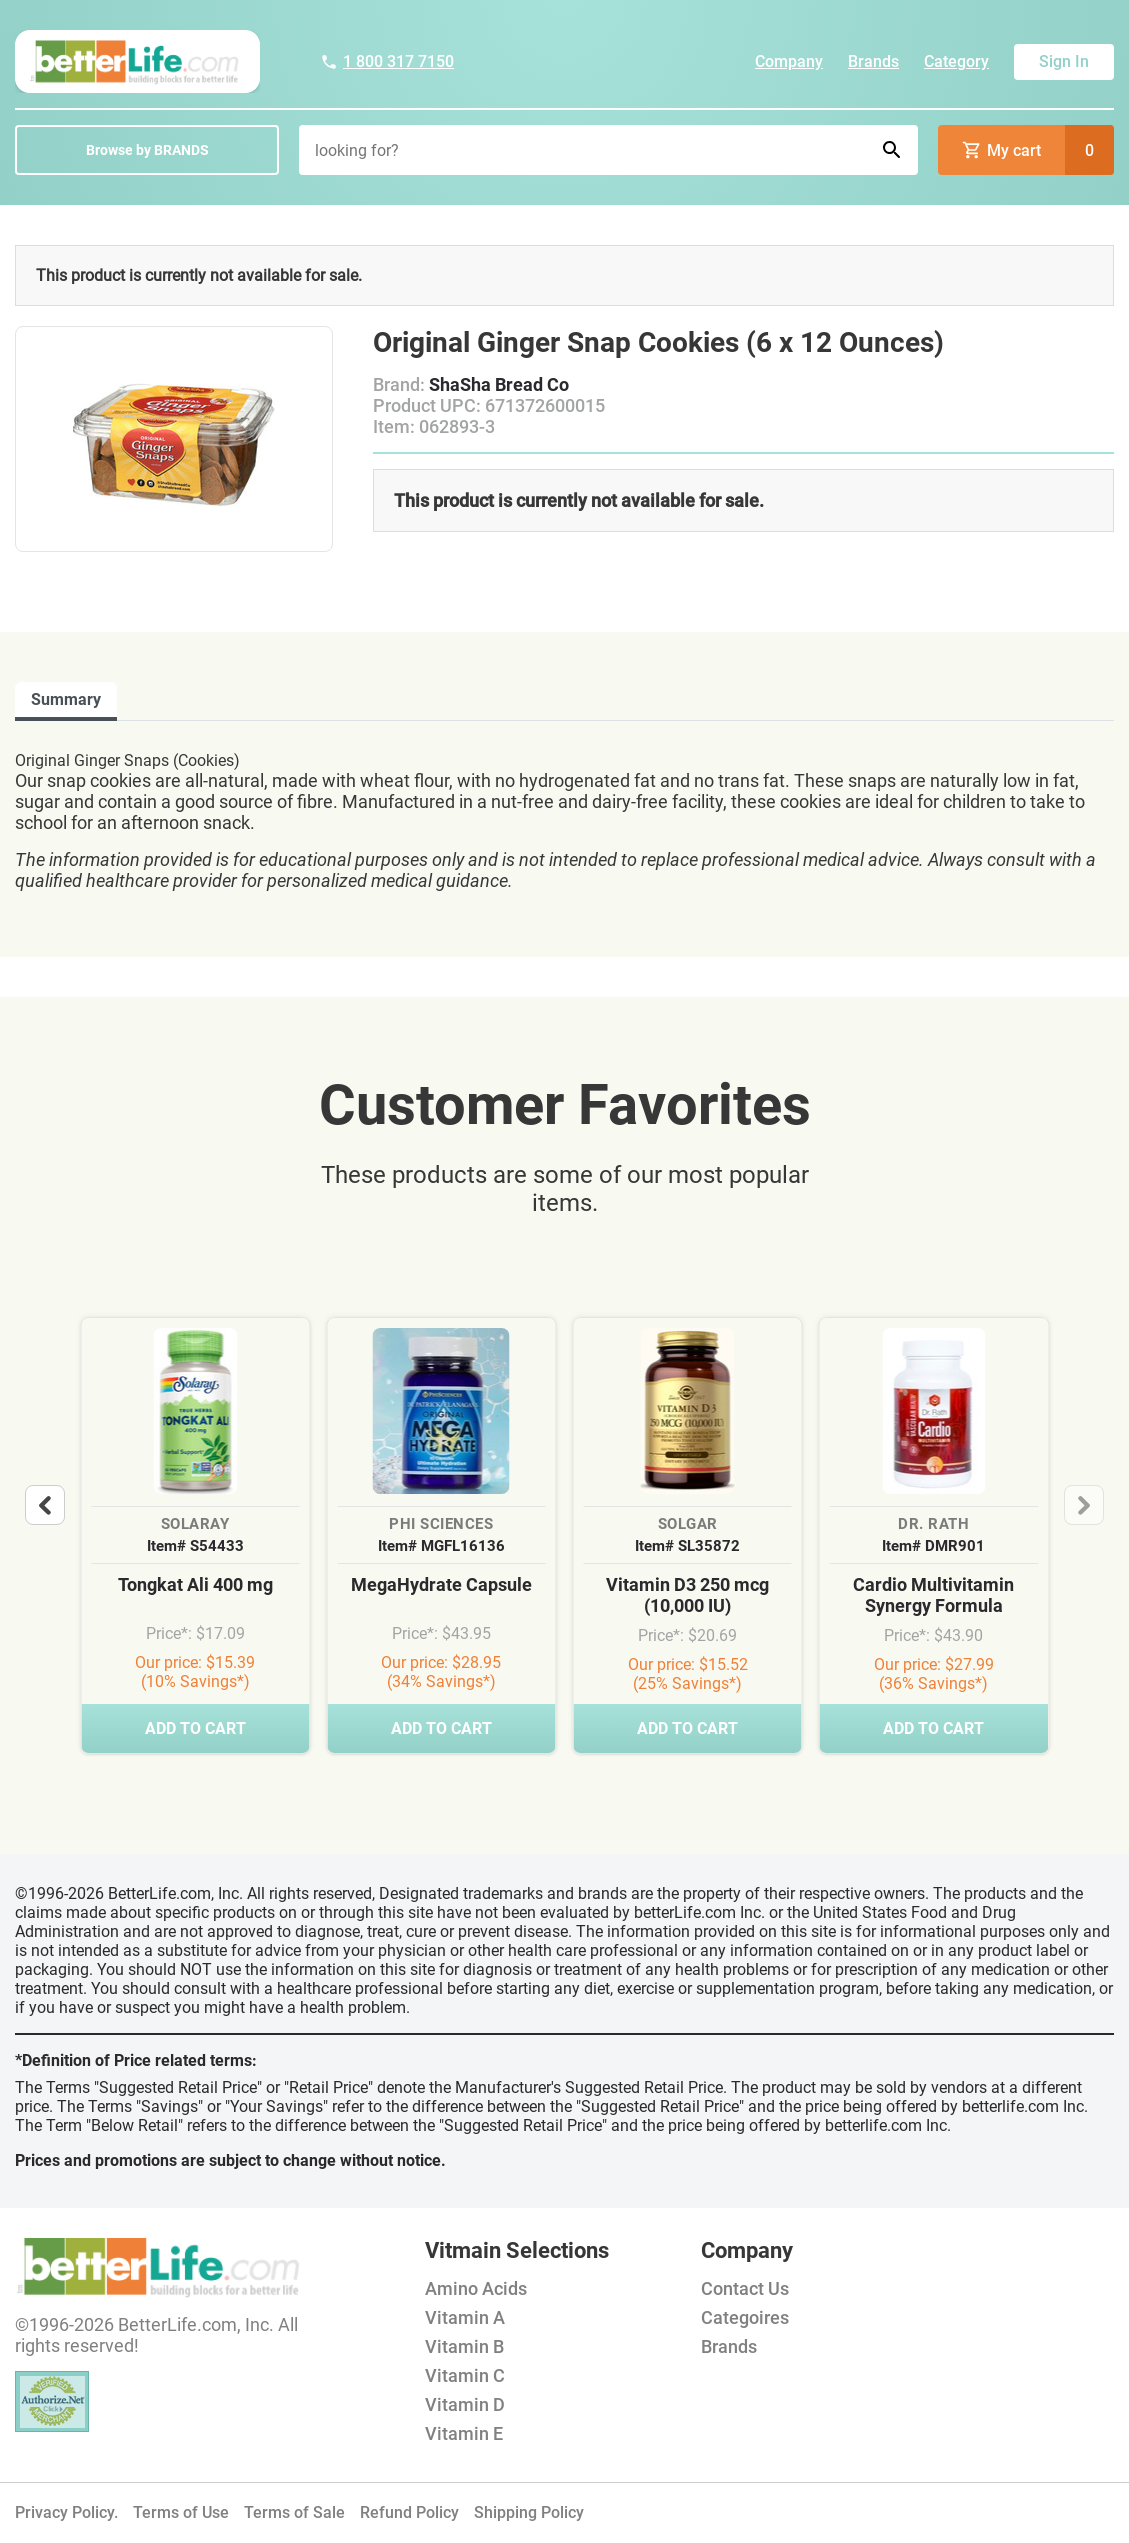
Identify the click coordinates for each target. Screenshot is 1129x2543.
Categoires (745, 2317)
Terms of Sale (294, 2512)
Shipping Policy (529, 2512)
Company (789, 61)
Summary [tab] (66, 699)
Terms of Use (181, 2512)
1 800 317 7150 (387, 61)
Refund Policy (409, 2512)
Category (956, 61)
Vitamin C (465, 2375)
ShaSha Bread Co (499, 384)
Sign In (1064, 61)
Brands (873, 61)
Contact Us (745, 2288)
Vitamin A (465, 2317)
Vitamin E (464, 2433)
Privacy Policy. (66, 2512)
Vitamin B (464, 2346)
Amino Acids (476, 2288)
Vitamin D (465, 2404)
